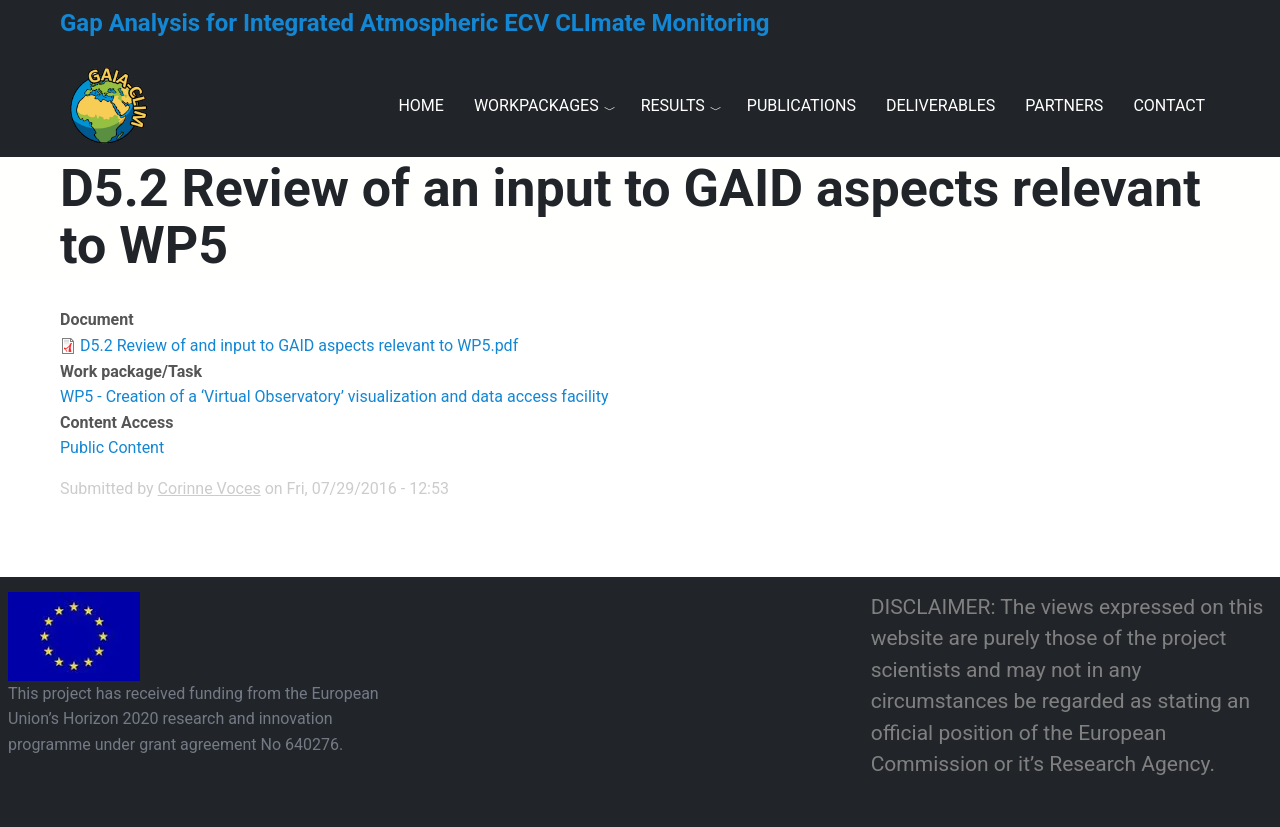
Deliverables (940, 105)
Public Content (112, 447)
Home (420, 105)
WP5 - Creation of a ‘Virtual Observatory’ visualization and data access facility (334, 396)
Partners (1064, 105)
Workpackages (536, 105)
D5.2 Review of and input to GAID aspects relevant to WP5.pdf (299, 345)
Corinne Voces (209, 488)
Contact (1169, 105)
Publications (801, 105)
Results (673, 105)
